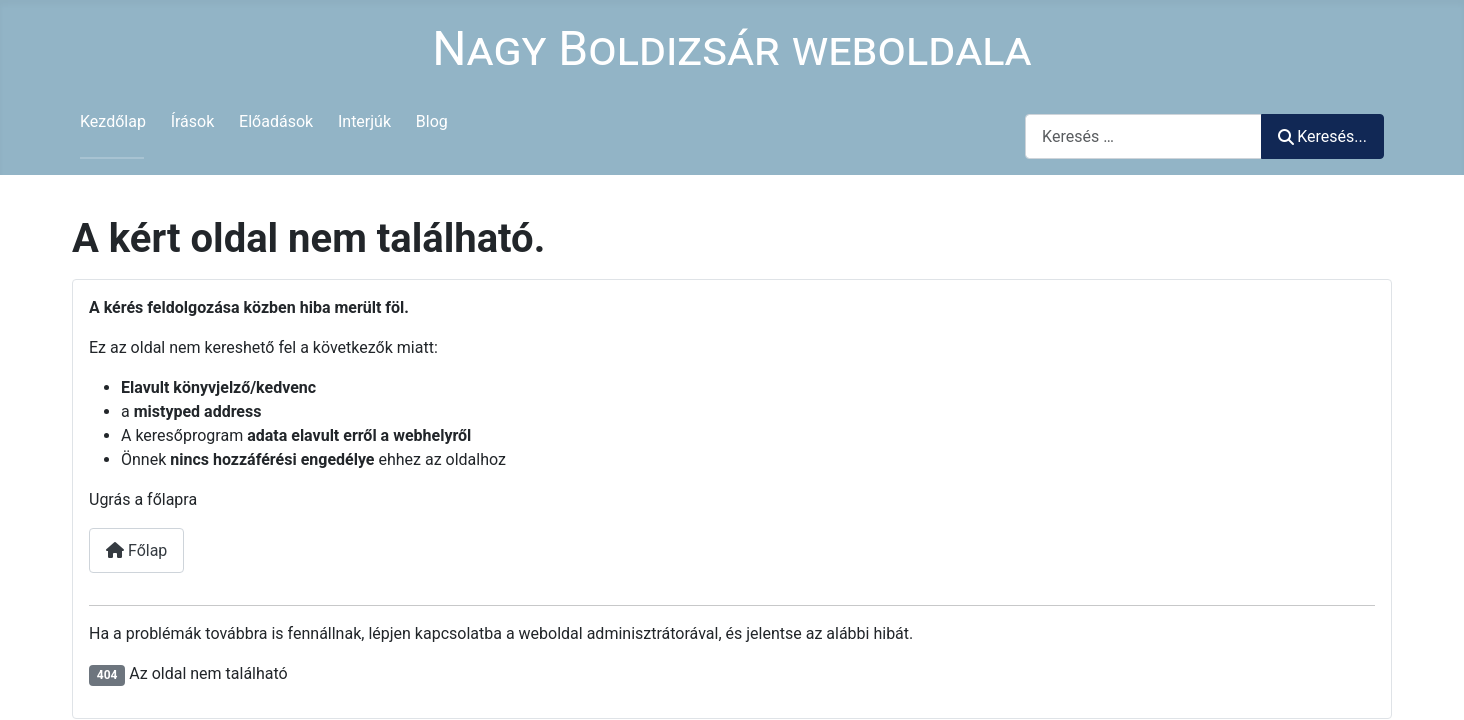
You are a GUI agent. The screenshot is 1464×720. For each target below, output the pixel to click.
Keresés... (1322, 136)
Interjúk (364, 121)
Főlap (136, 550)
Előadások (276, 121)
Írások (193, 121)
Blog (432, 121)
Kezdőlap (113, 121)
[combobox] (1143, 136)
